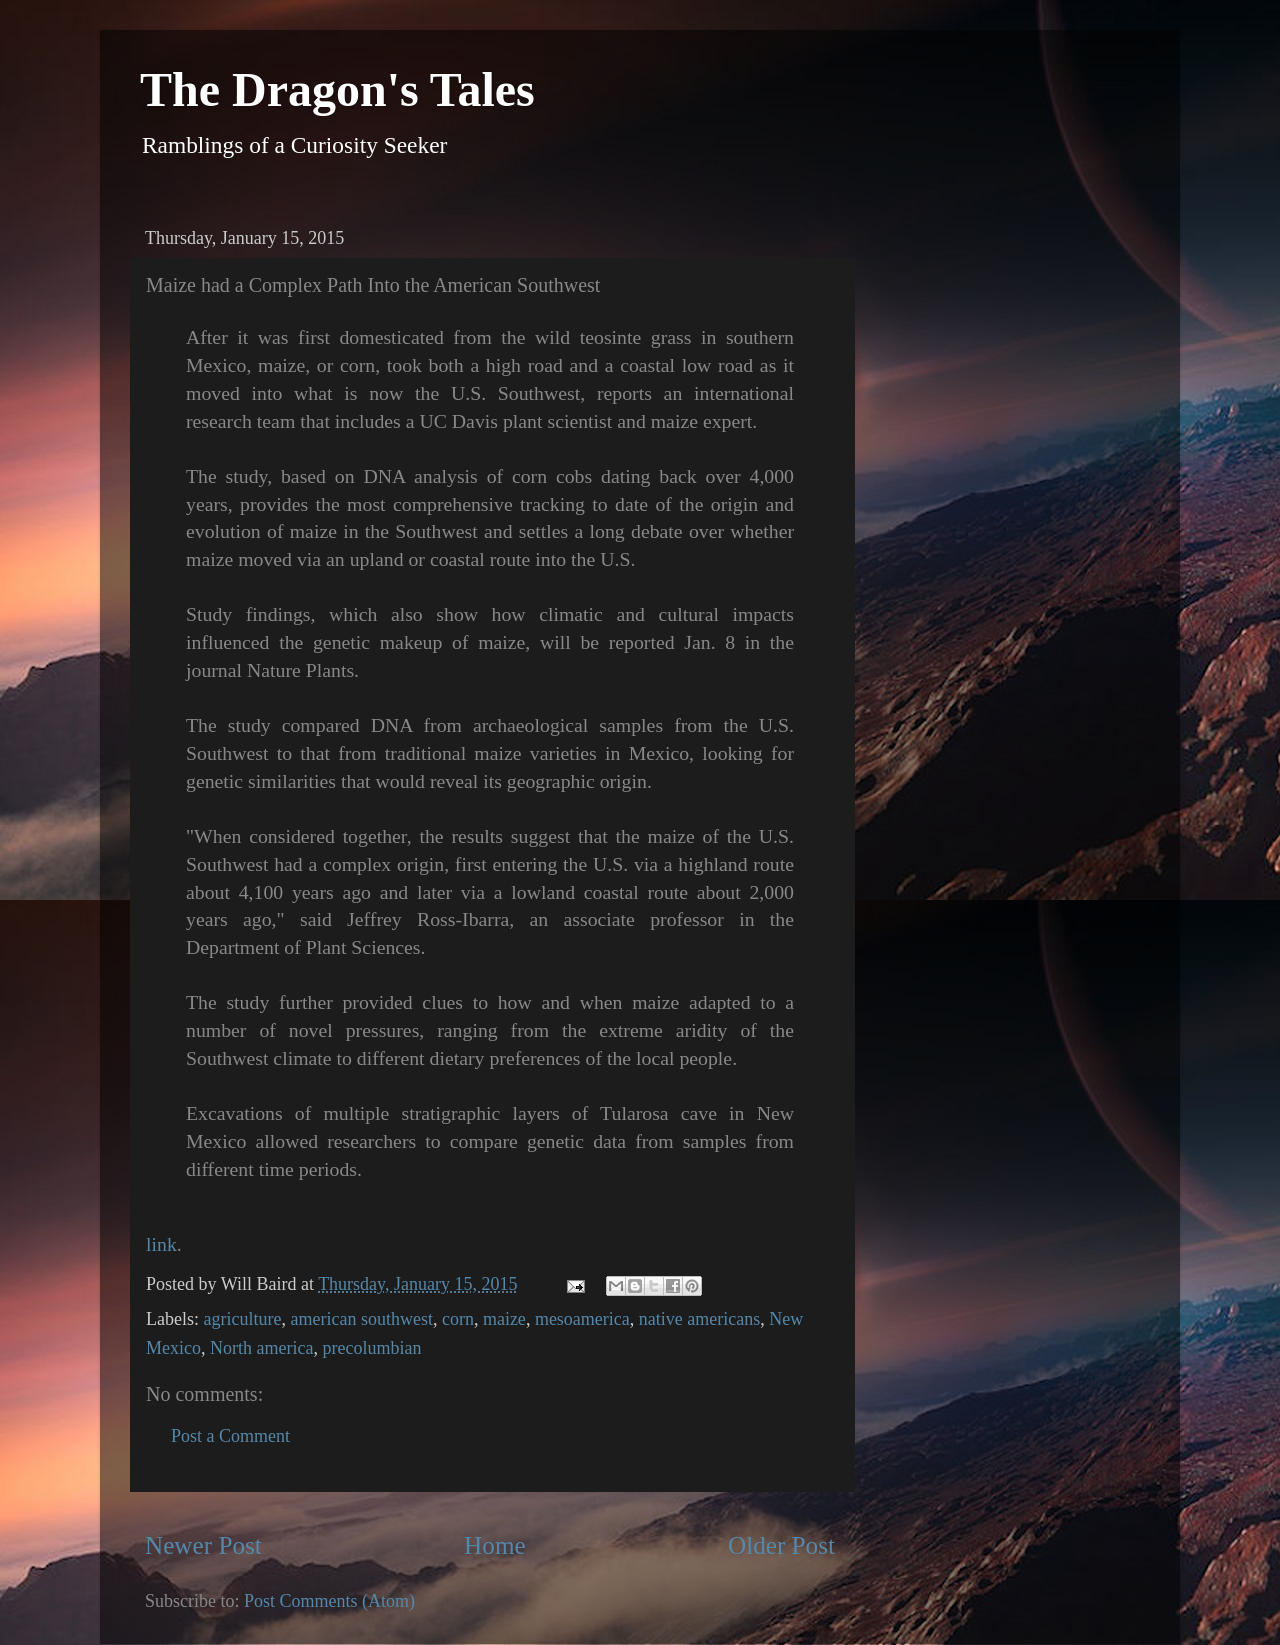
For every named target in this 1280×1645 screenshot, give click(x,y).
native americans (699, 1319)
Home (495, 1545)
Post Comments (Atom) (329, 1601)
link (161, 1244)
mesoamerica (582, 1319)
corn (458, 1319)
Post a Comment (230, 1436)
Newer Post (203, 1545)
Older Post (781, 1545)
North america (261, 1348)
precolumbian (371, 1348)
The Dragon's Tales (337, 89)
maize (504, 1319)
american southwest (361, 1319)
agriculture (242, 1319)
